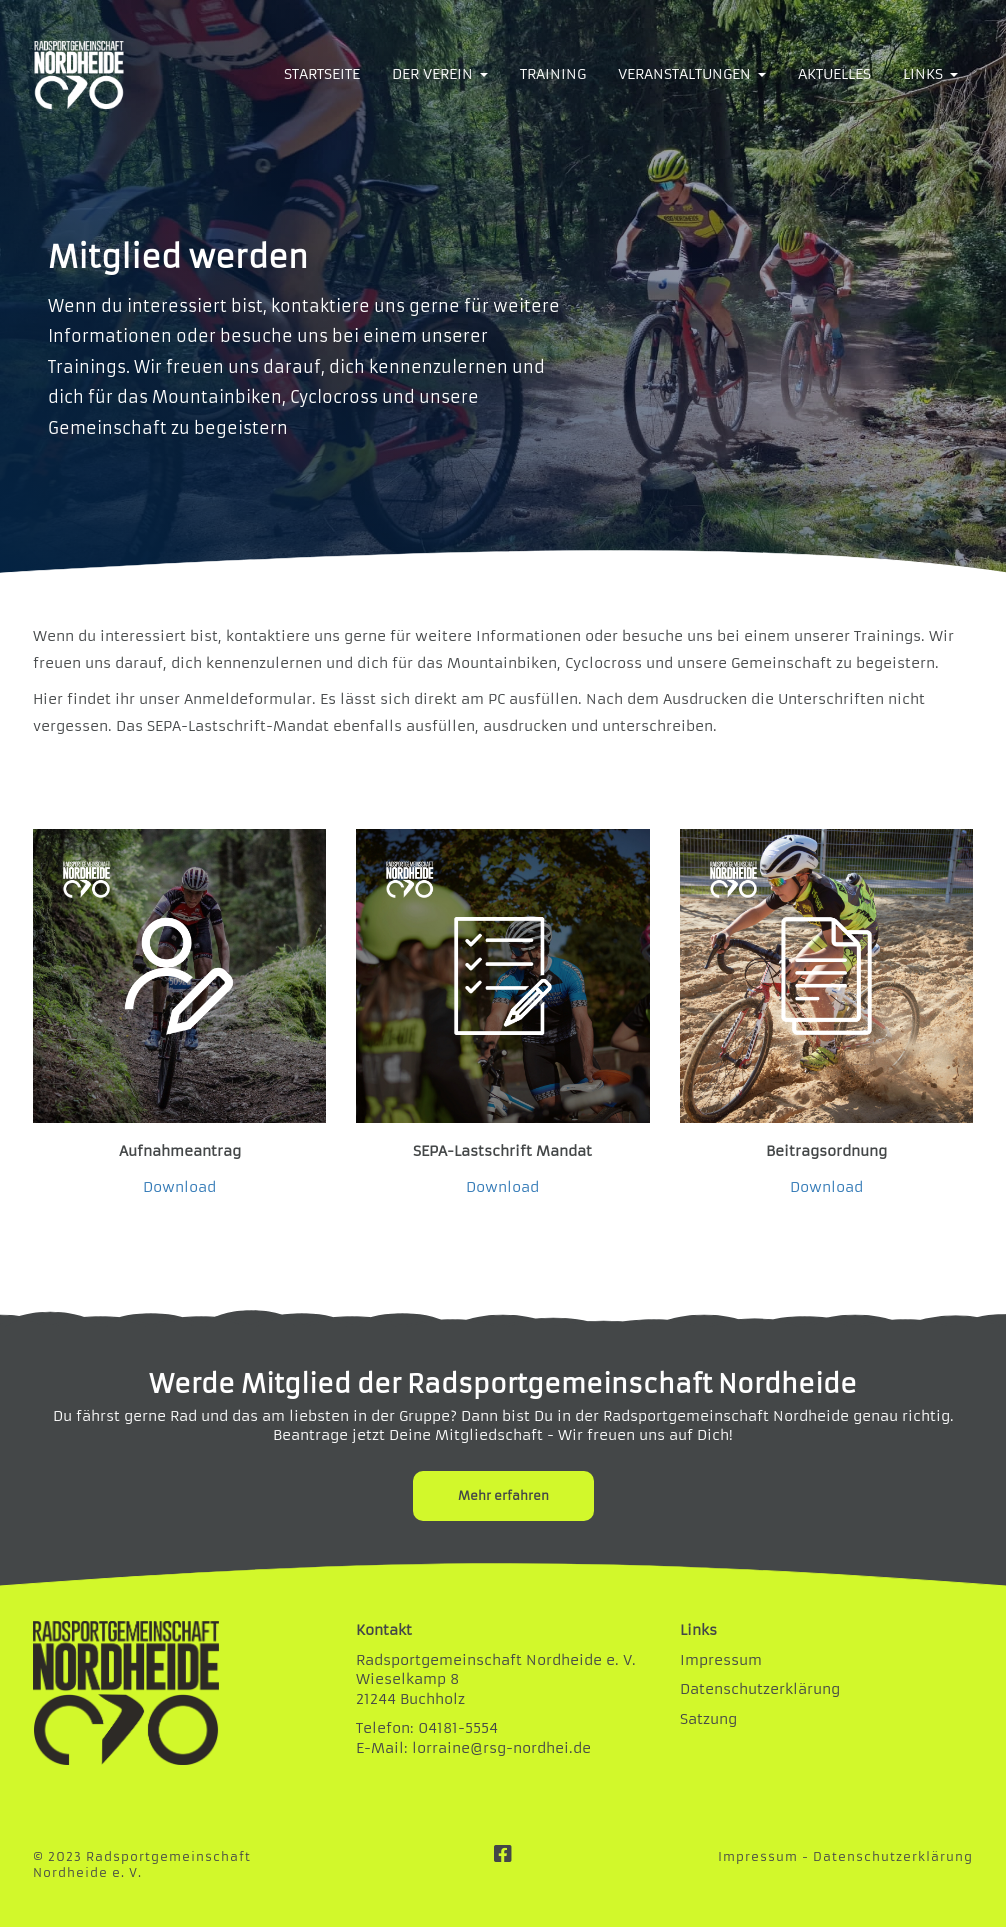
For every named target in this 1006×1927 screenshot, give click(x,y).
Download (179, 1187)
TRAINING (553, 74)
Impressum (721, 1660)
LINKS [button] (930, 74)
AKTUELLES (834, 74)
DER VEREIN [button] (440, 74)
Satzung (708, 1719)
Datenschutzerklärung (760, 1689)
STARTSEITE (322, 74)
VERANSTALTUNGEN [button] (692, 74)
